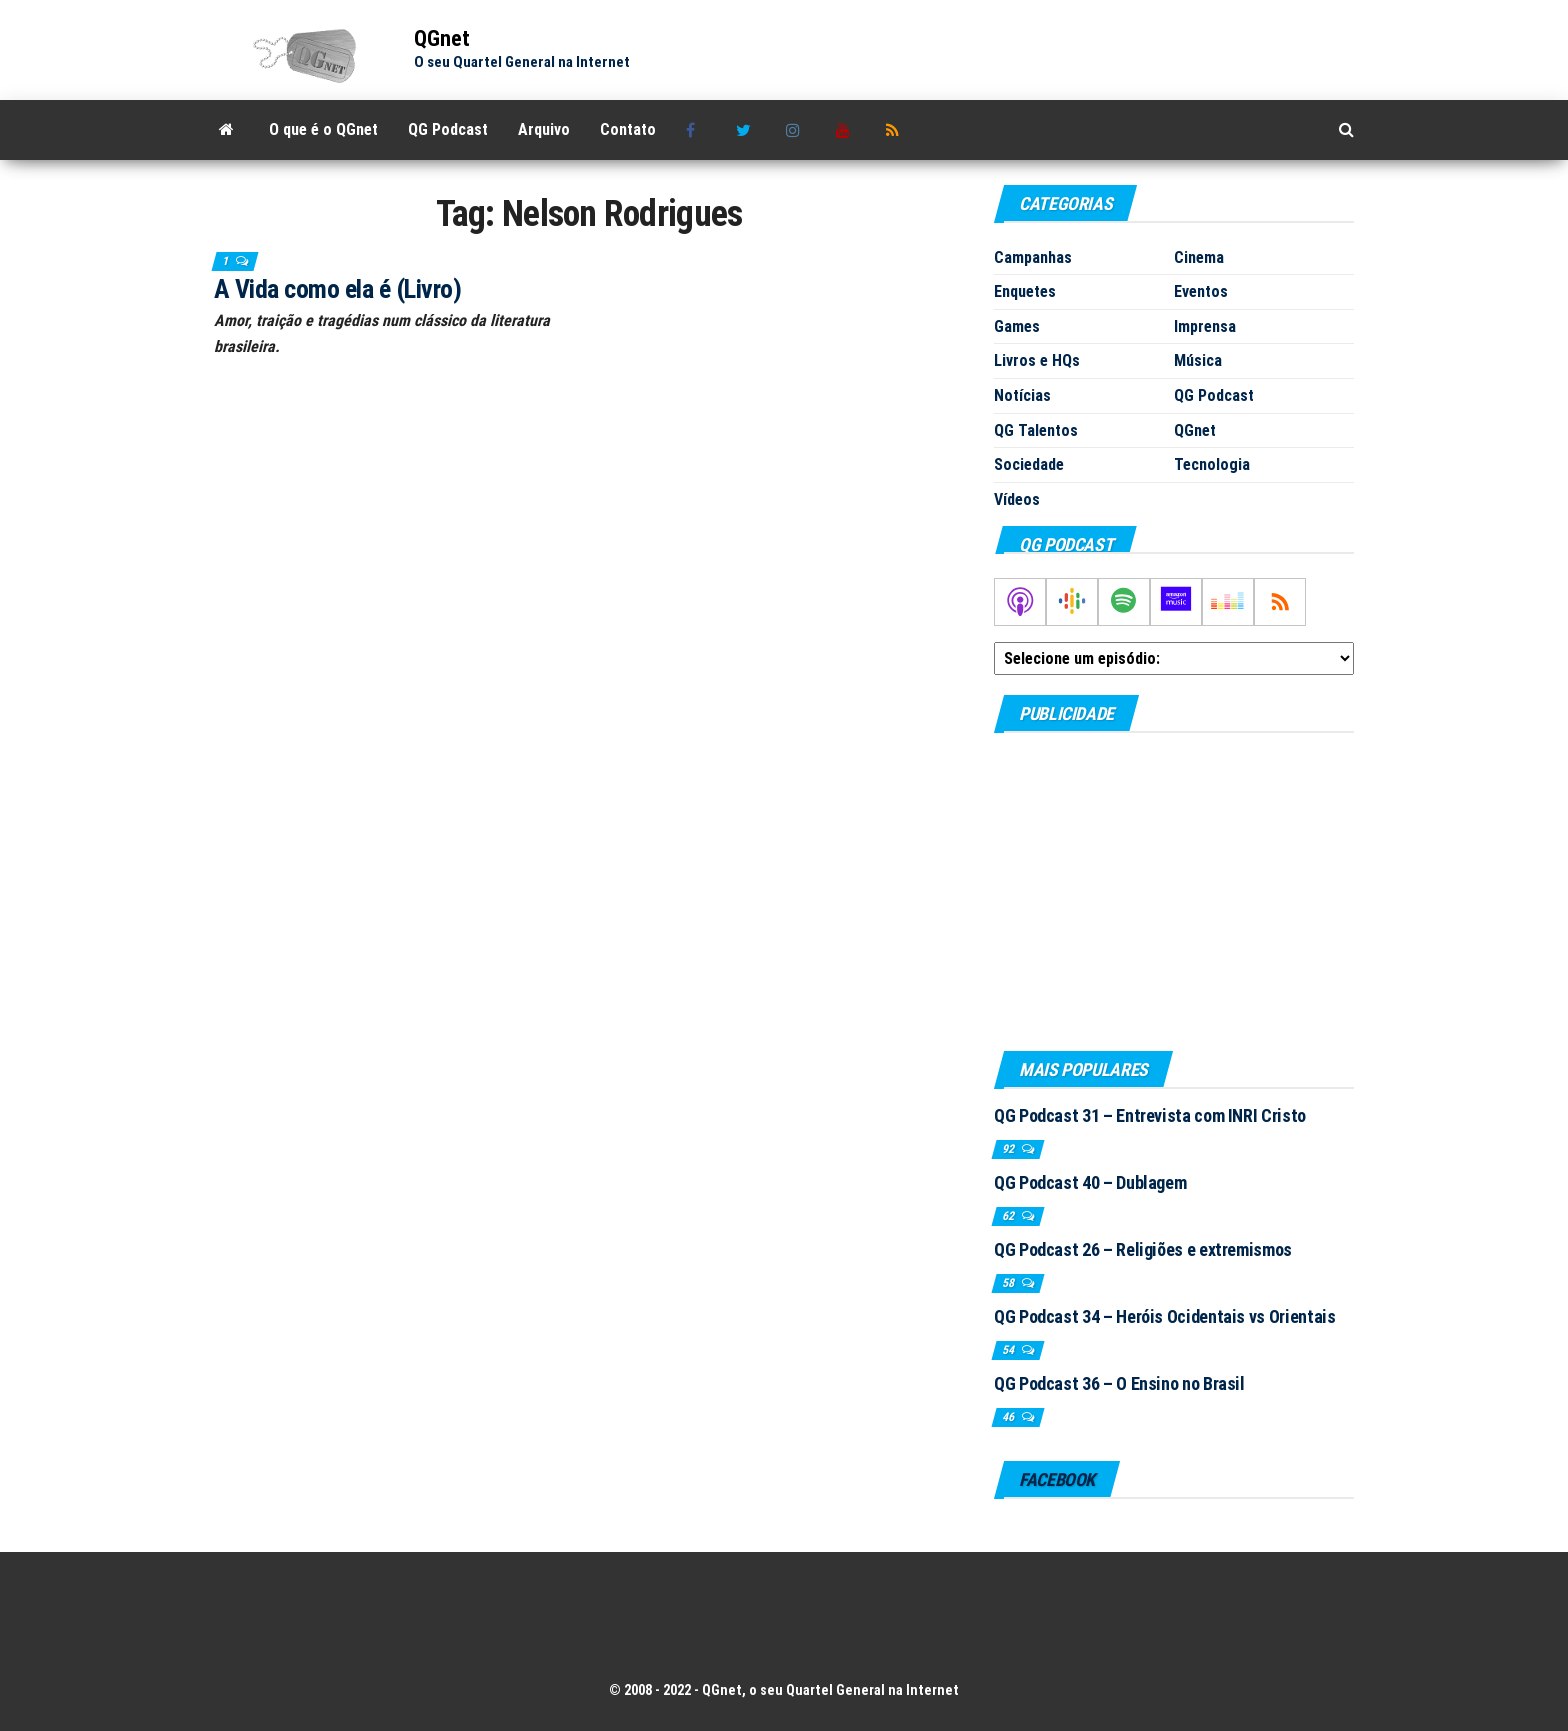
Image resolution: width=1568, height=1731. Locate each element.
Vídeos (1017, 499)
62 (1009, 1216)
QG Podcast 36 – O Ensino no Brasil (1119, 1383)
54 (1009, 1350)
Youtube (846, 130)
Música (1198, 360)
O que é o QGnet (323, 129)
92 (1009, 1149)
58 (1009, 1283)
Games (1017, 326)
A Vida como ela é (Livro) (337, 289)
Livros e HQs (1037, 360)
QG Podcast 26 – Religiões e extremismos (1143, 1249)
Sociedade (1029, 464)
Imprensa (1205, 326)
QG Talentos (1036, 430)
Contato (628, 129)
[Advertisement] (1174, 891)
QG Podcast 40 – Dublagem (1090, 1182)
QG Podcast (448, 129)
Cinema (1199, 257)
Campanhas (1033, 257)
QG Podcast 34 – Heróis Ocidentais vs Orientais (1164, 1316)
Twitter (746, 130)
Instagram (796, 130)
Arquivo (544, 129)
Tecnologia (1212, 464)
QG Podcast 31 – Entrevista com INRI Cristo (1150, 1115)
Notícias (1022, 395)
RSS (896, 130)
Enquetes (1025, 291)
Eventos (1201, 291)
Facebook (696, 130)
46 (1009, 1417)
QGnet (442, 38)
